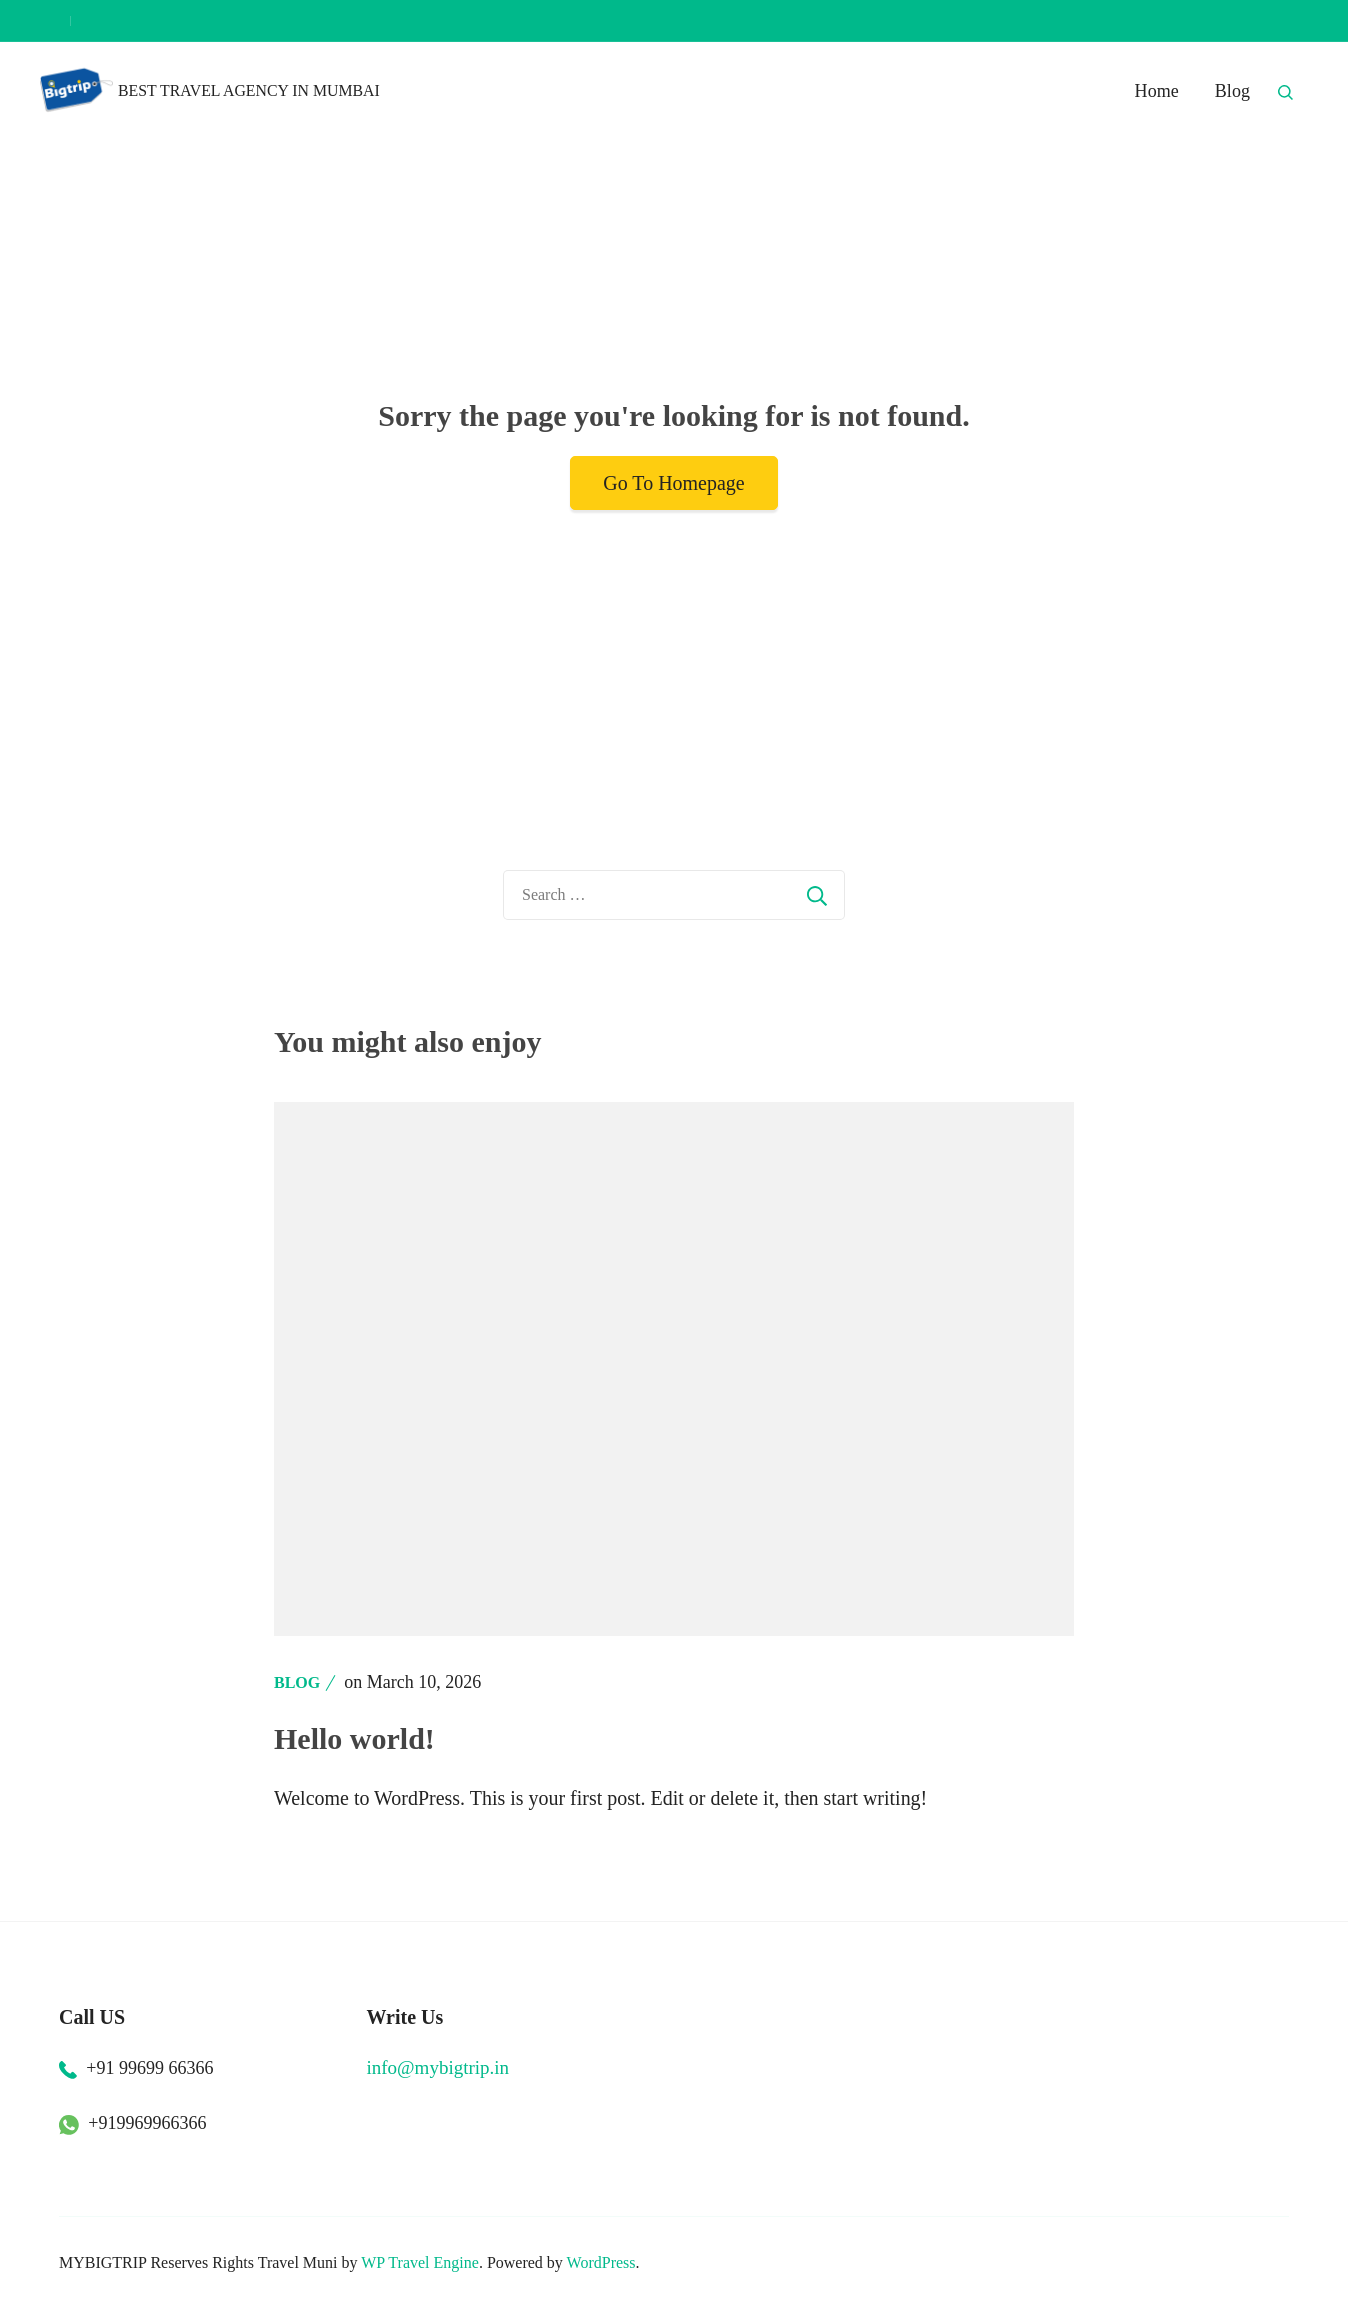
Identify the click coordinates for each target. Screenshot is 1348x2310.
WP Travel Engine (420, 2262)
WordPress (601, 2262)
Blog (1232, 91)
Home (1157, 91)
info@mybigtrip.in (438, 2067)
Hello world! (354, 1738)
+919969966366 (147, 2123)
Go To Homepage (673, 483)
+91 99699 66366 (149, 2068)
